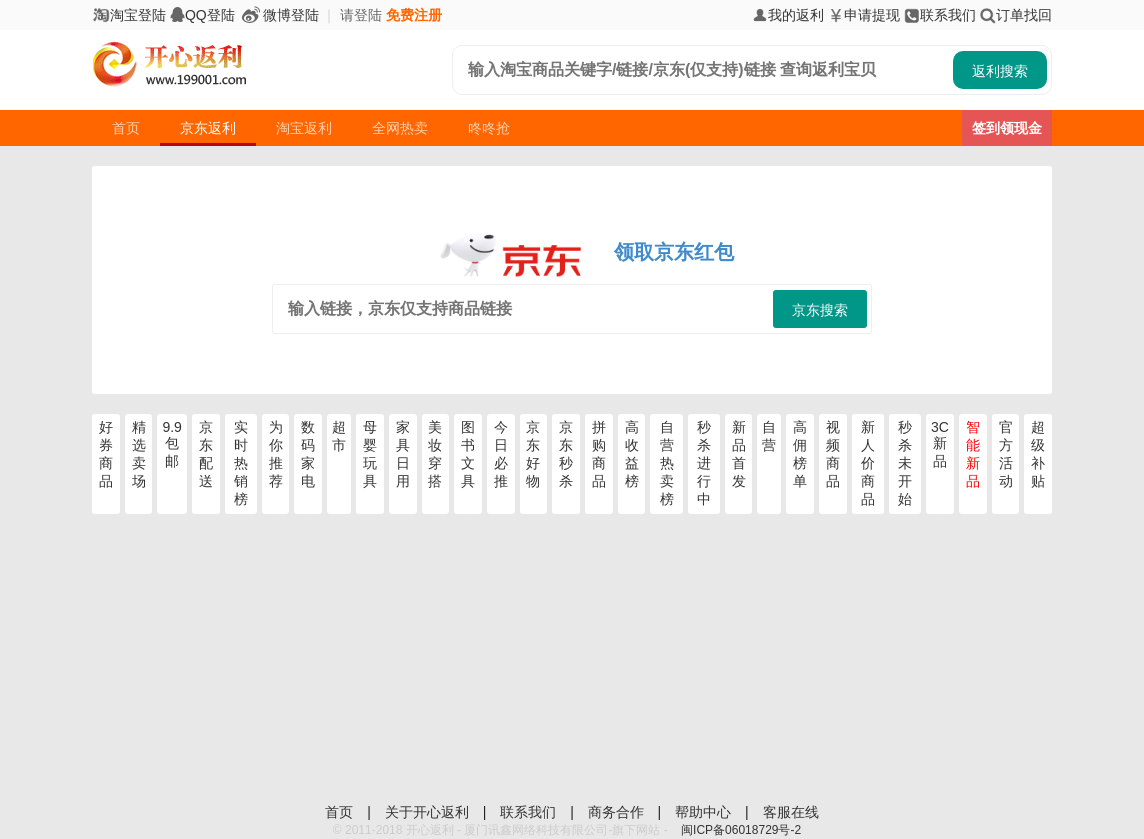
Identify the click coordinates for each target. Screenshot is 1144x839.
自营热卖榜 (667, 463)
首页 (126, 128)
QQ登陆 (202, 15)
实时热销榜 (241, 463)
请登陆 (361, 15)
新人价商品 (868, 463)
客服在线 (791, 812)
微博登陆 (279, 15)
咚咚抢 (489, 128)
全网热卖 (400, 128)
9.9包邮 (171, 444)
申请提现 (864, 15)
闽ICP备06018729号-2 (741, 830)
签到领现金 (1007, 128)
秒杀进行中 (704, 463)
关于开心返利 (429, 812)
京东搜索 (820, 310)
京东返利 (208, 128)
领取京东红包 (674, 252)
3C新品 (940, 444)
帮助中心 (705, 812)
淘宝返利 (304, 128)
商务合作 (618, 812)
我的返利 (788, 15)
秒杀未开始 (905, 463)
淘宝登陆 (129, 15)
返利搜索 (1000, 71)
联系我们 (940, 15)
